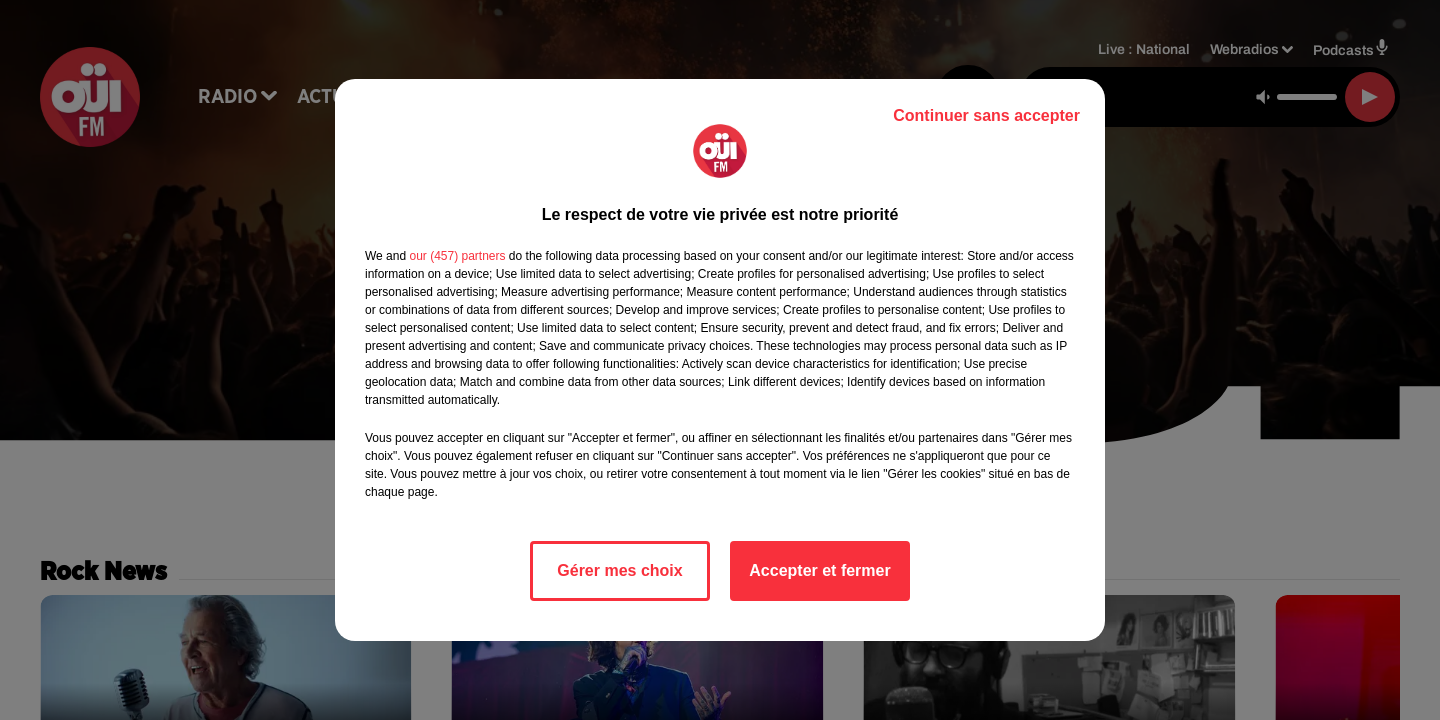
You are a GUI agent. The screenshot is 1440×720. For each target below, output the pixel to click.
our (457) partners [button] (457, 256)
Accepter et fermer (819, 570)
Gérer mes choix (619, 570)
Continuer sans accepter (986, 115)
